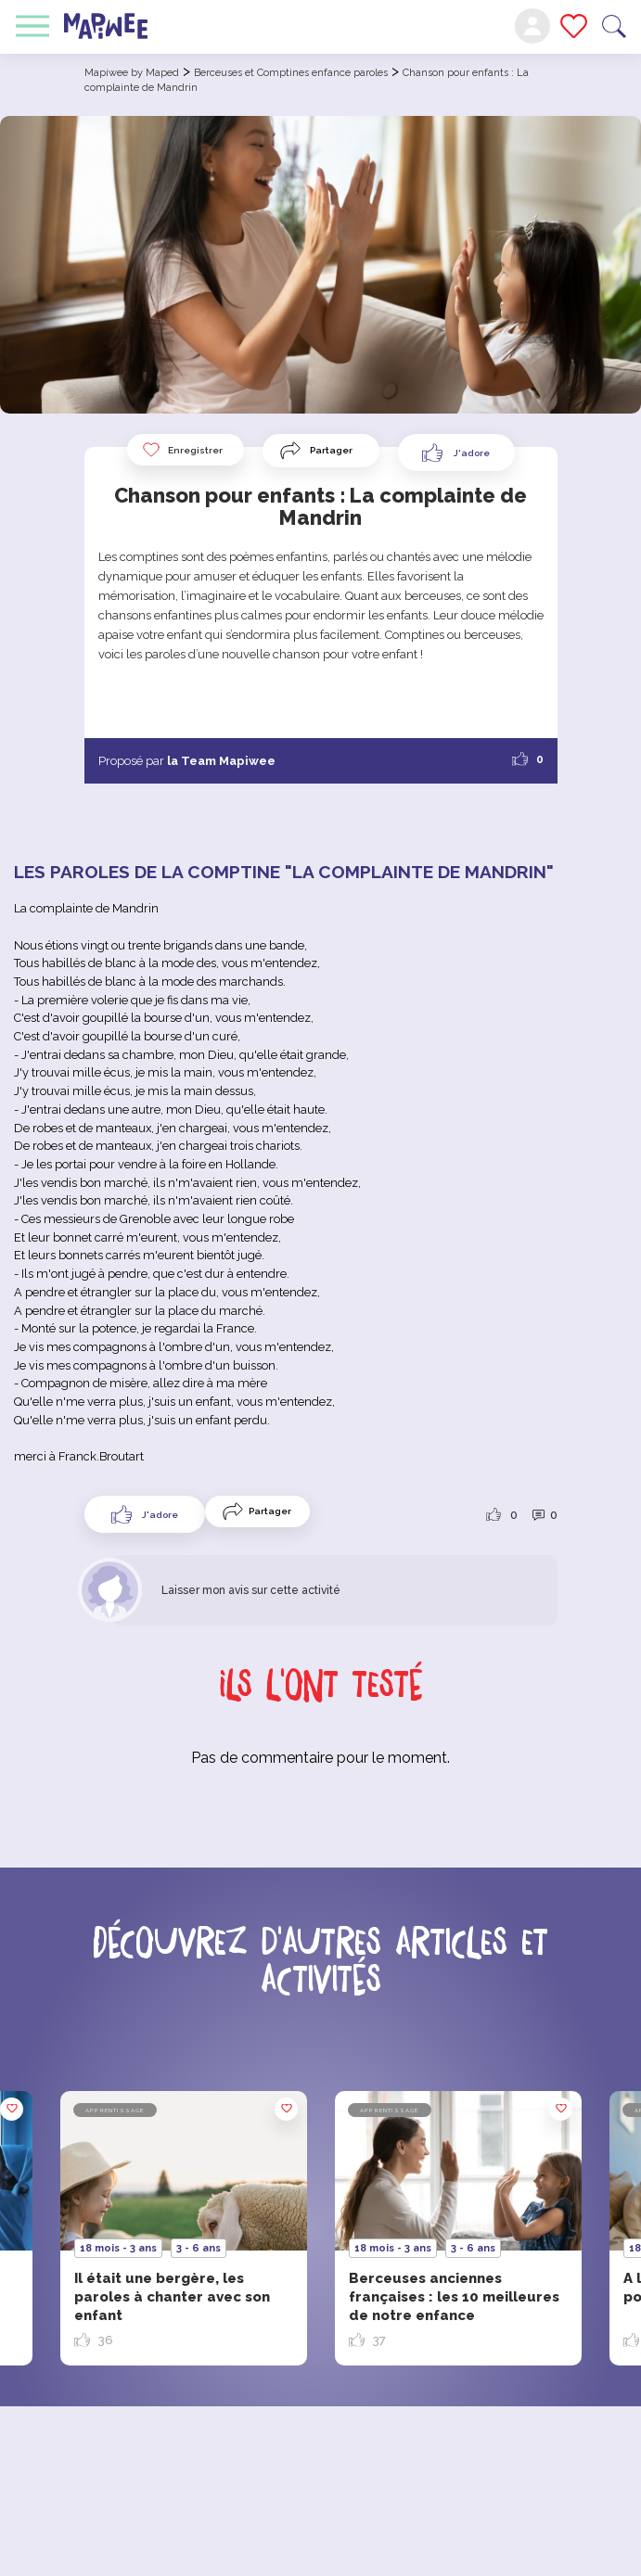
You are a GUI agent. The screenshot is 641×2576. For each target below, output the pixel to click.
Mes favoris (573, 26)
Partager (331, 450)
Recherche (614, 26)
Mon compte (532, 26)
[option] (458, 2228)
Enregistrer (182, 449)
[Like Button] (456, 452)
